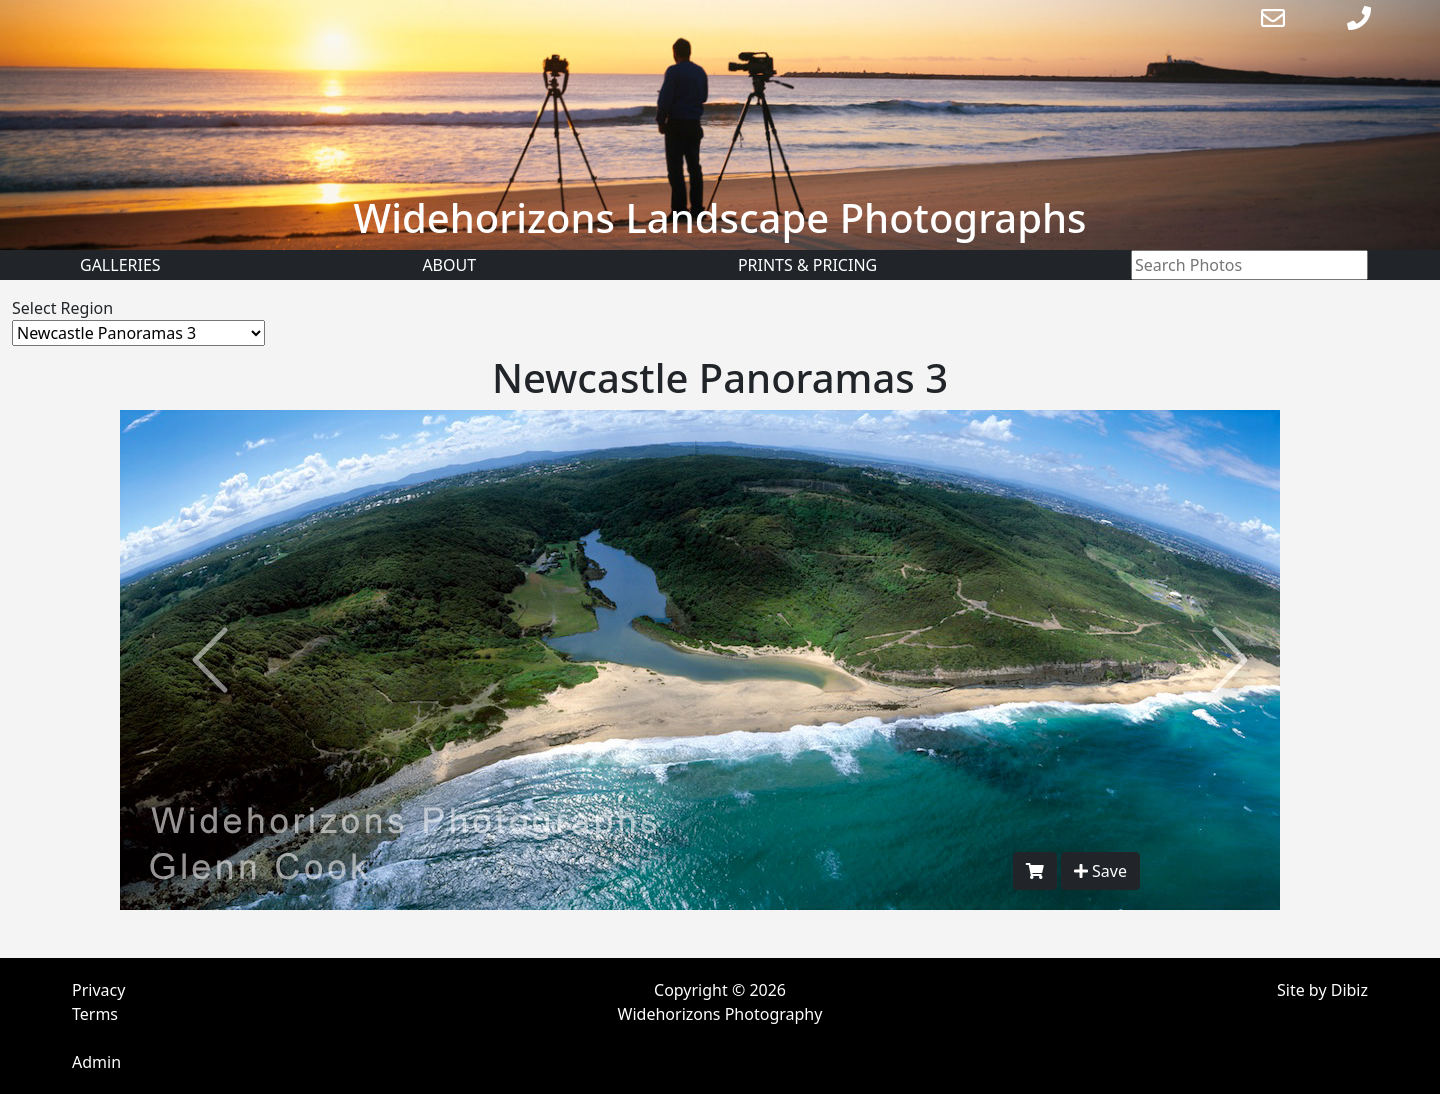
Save (1100, 871)
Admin (96, 1062)
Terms (95, 1014)
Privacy (98, 990)
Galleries (120, 265)
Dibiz (1349, 990)
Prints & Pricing (807, 265)
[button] (210, 660)
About (449, 265)
